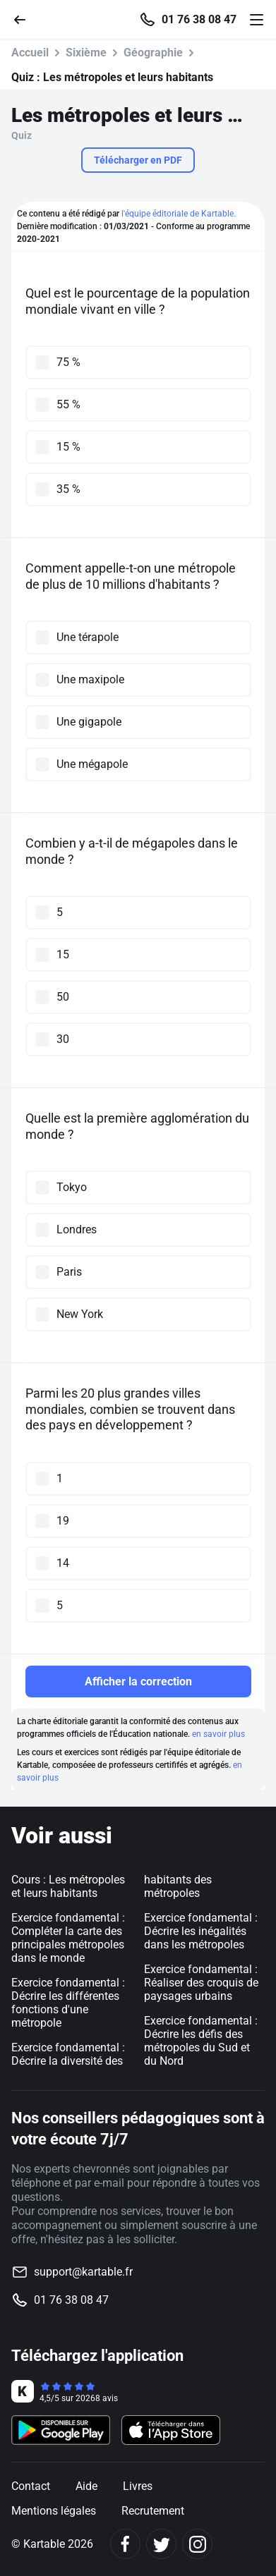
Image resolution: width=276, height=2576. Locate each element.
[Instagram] (197, 2544)
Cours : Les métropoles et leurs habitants (68, 1886)
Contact (30, 2486)
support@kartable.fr (83, 2271)
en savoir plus (218, 1734)
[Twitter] (161, 2544)
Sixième (86, 52)
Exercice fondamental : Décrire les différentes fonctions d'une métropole (68, 2002)
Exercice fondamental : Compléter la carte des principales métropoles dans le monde (68, 1938)
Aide (86, 2486)
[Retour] (25, 18)
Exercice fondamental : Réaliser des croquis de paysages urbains (201, 1982)
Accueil (30, 52)
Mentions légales (53, 2510)
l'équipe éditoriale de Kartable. (178, 214)
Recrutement (152, 2510)
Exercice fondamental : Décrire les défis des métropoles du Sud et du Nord (201, 2041)
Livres (137, 2486)
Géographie (153, 52)
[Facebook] (125, 2544)
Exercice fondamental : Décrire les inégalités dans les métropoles (201, 1931)
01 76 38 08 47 (199, 19)
